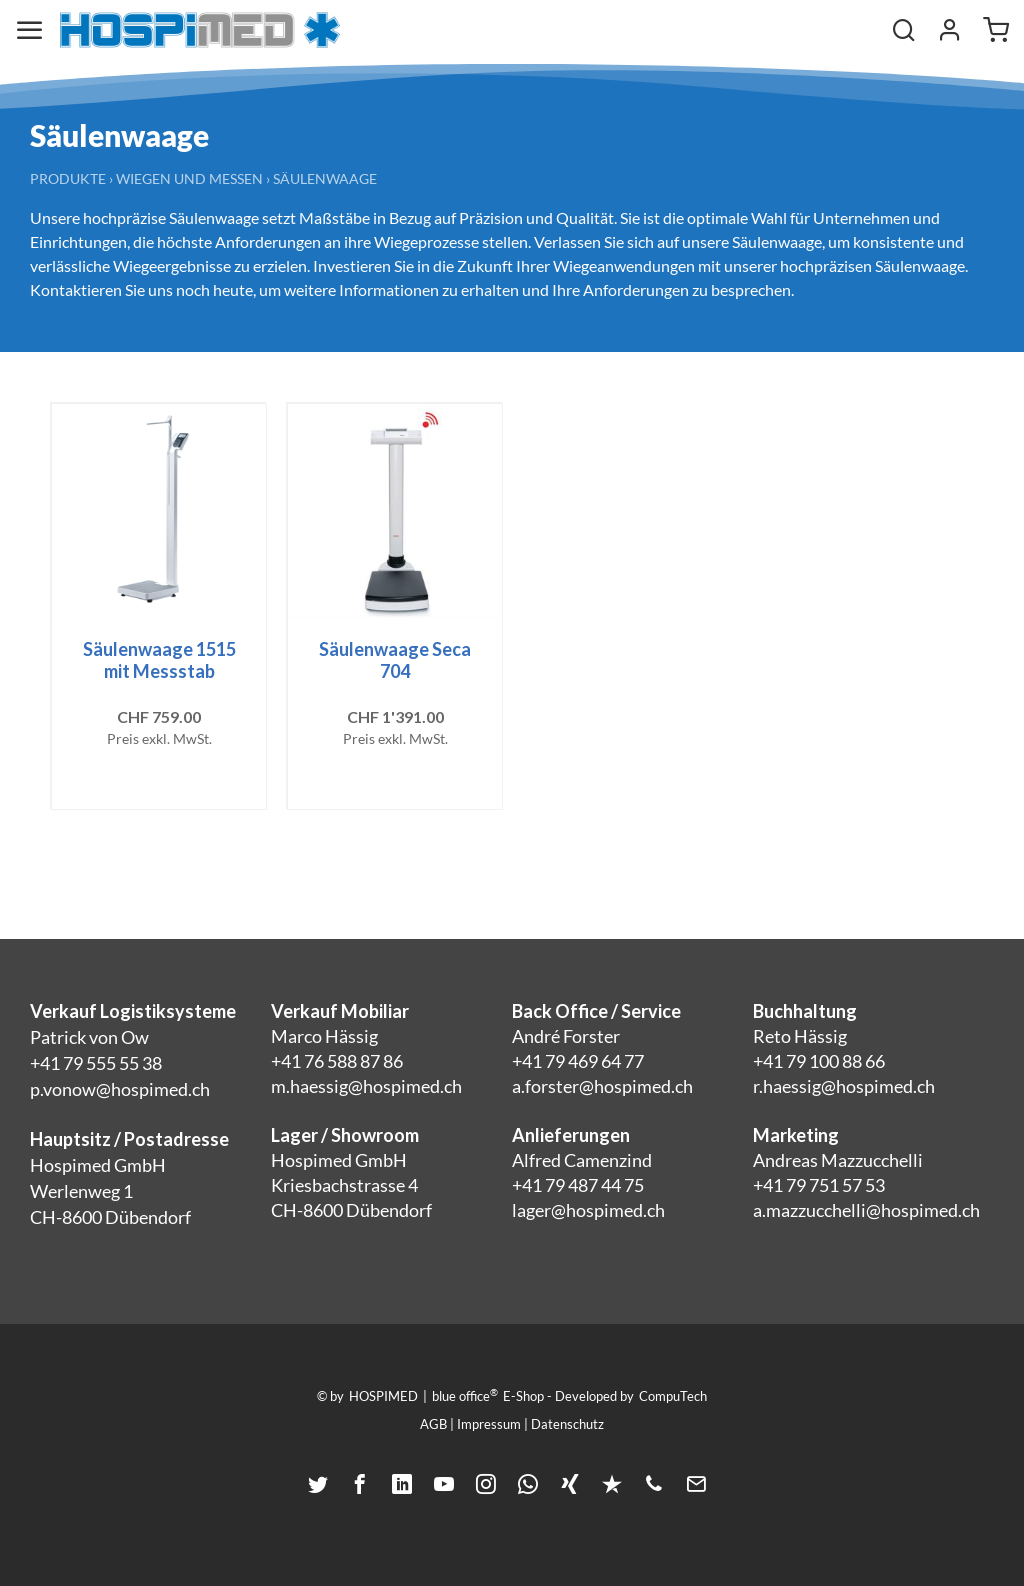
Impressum (489, 1424)
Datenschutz (567, 1424)
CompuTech (673, 1396)
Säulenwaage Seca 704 (395, 660)
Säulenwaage (325, 178)
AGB (433, 1424)
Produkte (68, 178)
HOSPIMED (383, 1396)
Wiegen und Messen (189, 178)
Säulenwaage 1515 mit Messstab (159, 660)
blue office (465, 1395)
